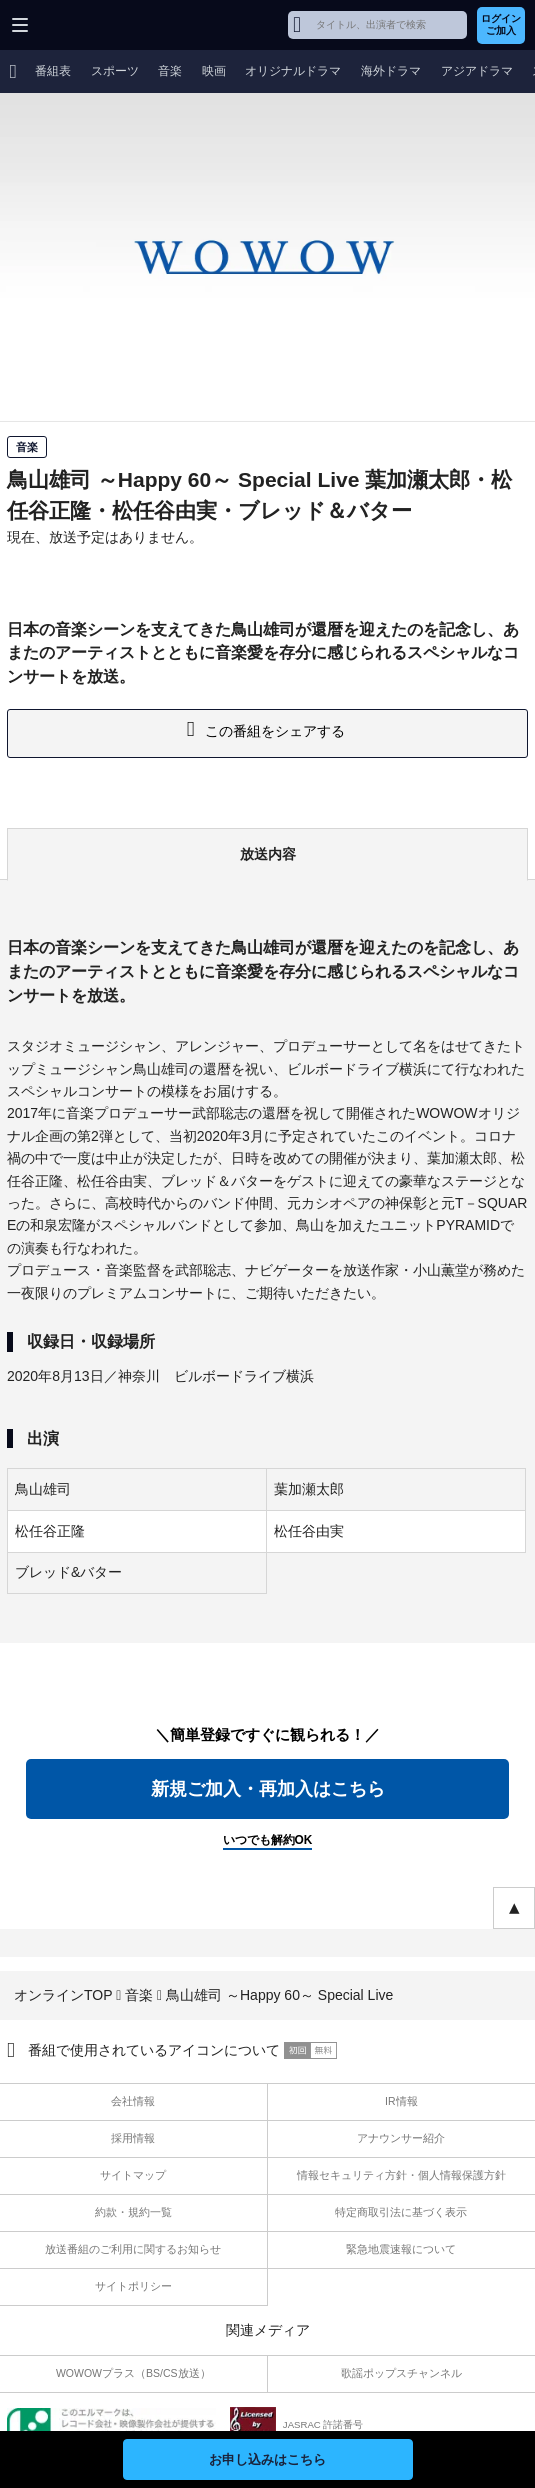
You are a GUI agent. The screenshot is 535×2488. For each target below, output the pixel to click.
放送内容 (268, 854)
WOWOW (91, 25)
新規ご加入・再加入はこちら (268, 1789)
